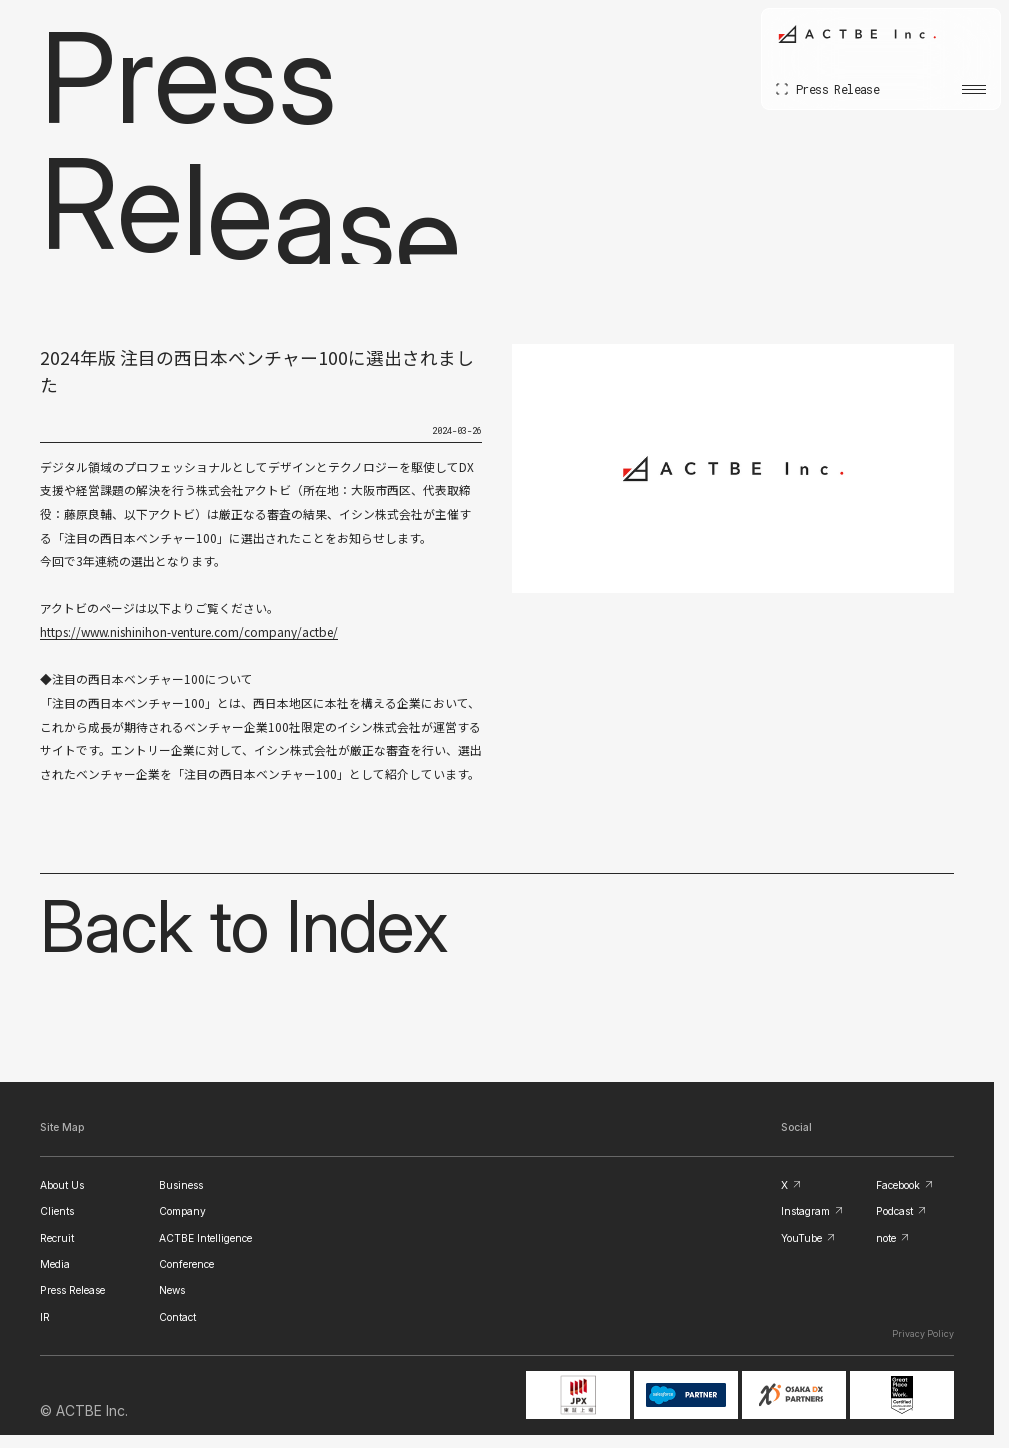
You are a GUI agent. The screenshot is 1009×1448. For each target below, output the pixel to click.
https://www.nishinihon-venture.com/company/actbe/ (189, 631)
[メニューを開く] (974, 89)
